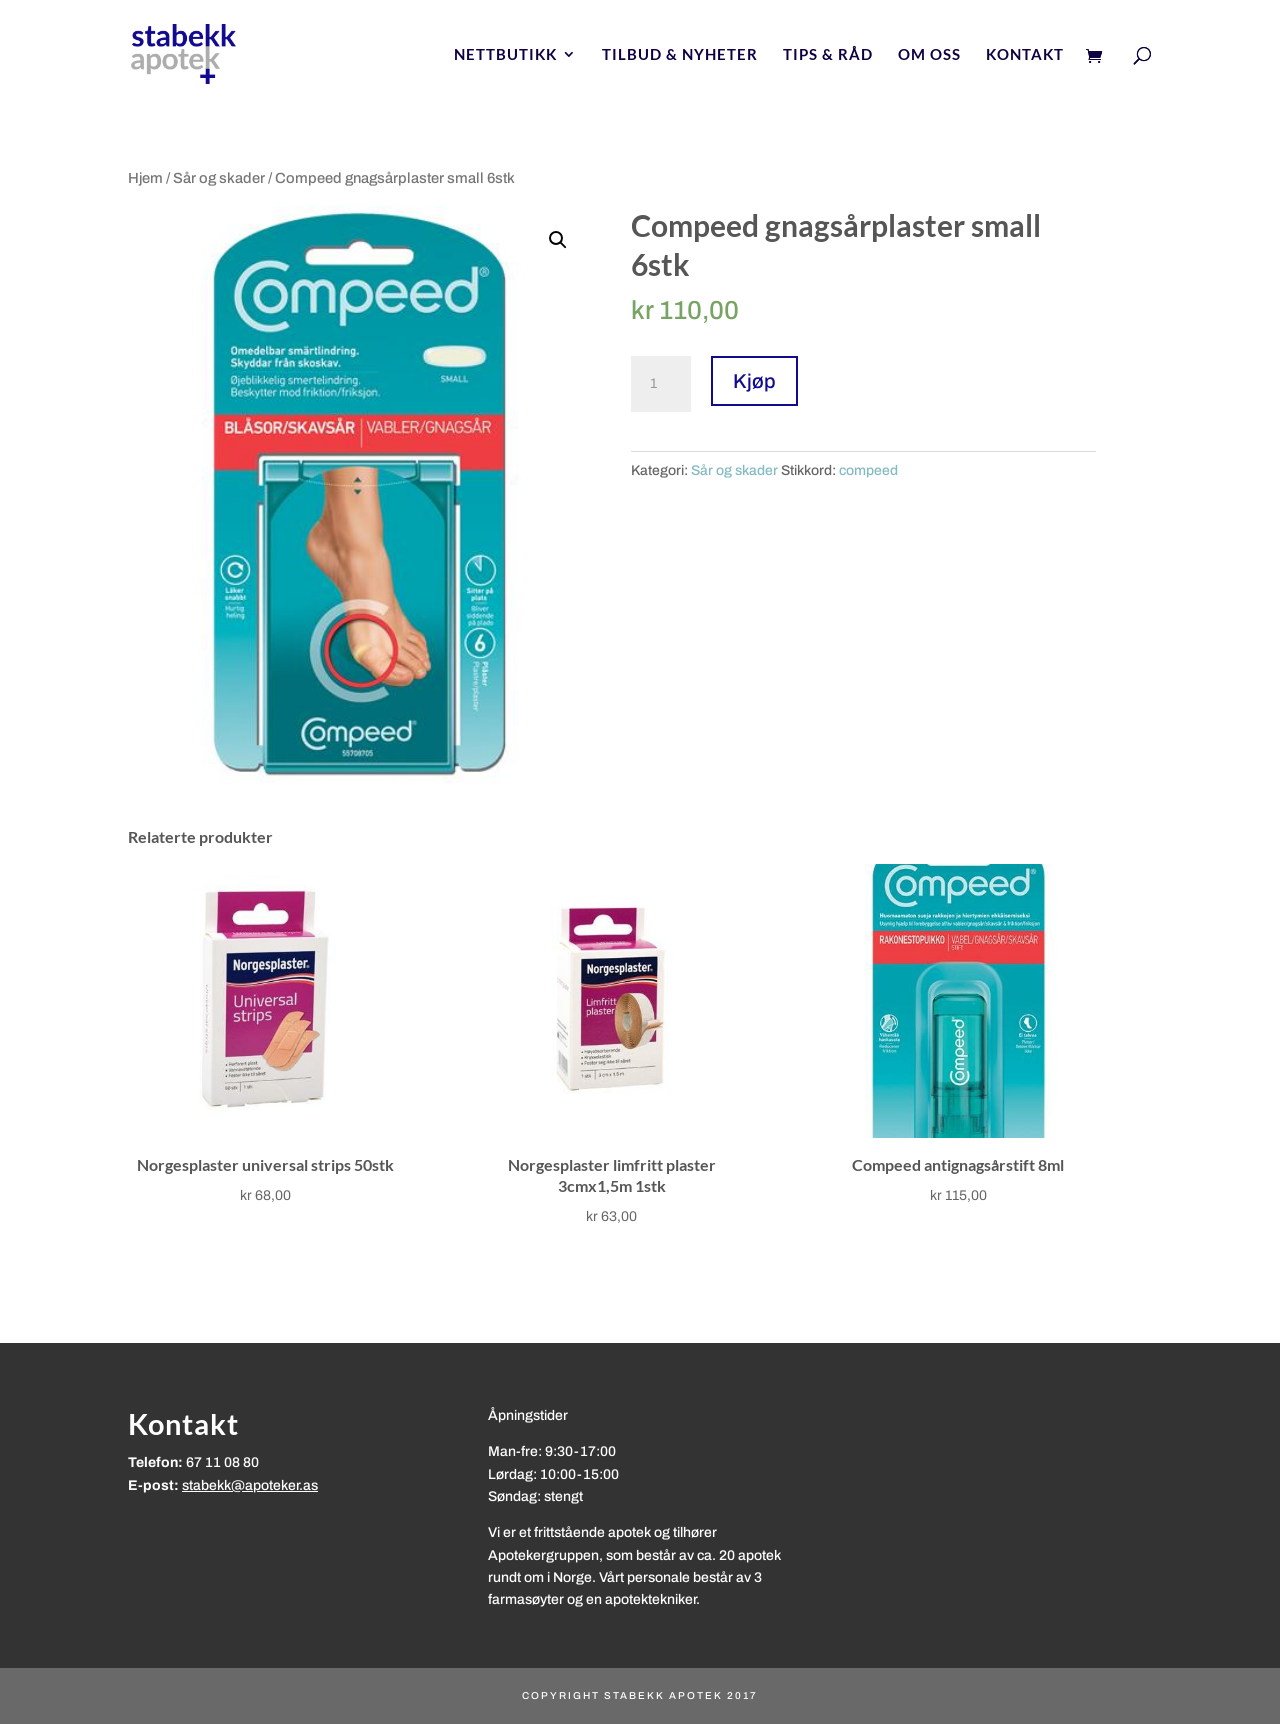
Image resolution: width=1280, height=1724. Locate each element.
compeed (868, 470)
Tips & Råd (828, 55)
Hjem (145, 178)
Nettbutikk (505, 55)
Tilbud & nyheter (680, 55)
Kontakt (1025, 55)
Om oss (929, 55)
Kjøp (754, 381)
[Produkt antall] (661, 384)
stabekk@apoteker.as (250, 1485)
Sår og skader (219, 178)
